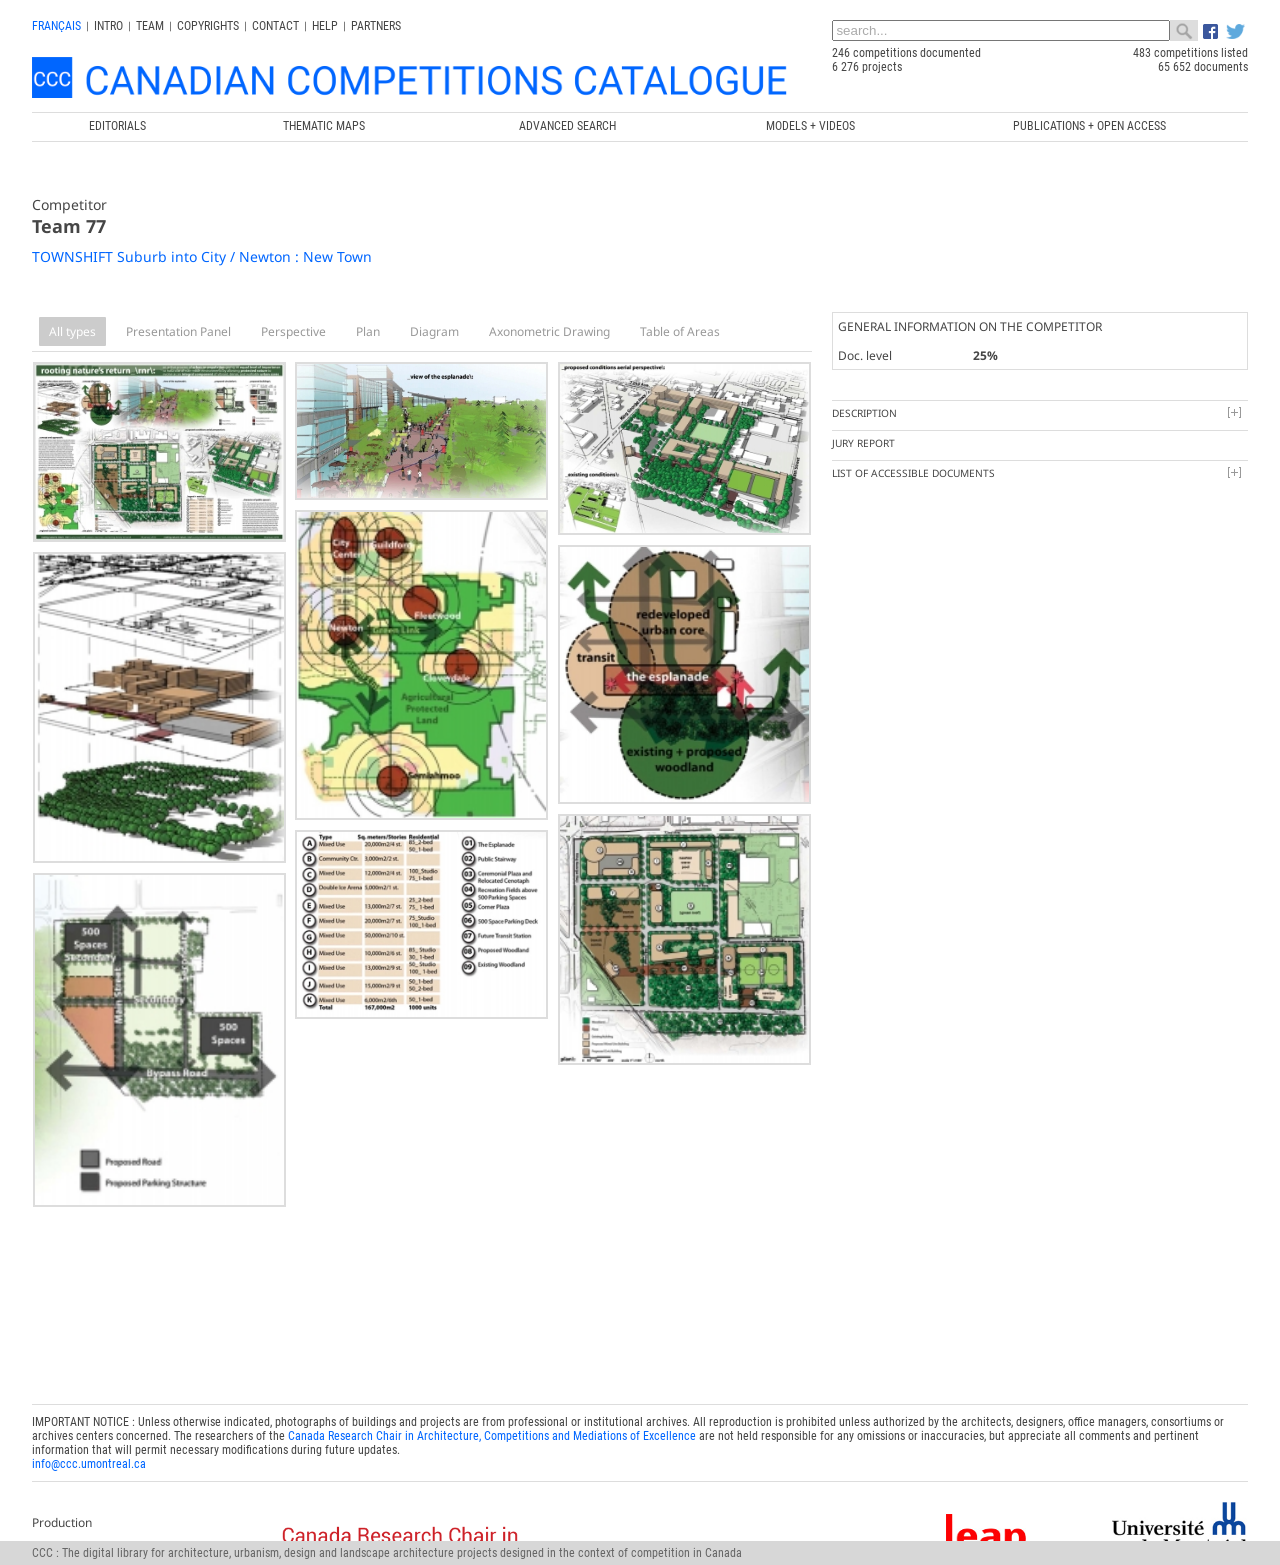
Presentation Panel (178, 331)
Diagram (434, 331)
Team (150, 26)
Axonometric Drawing (549, 331)
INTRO (108, 26)
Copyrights (208, 26)
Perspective (293, 331)
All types (72, 331)
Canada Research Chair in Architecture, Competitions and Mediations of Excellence (492, 1436)
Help (325, 26)
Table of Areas (680, 331)
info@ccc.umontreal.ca (89, 1464)
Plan (368, 331)
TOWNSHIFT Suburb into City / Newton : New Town (202, 256)
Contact (275, 26)
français (56, 26)
